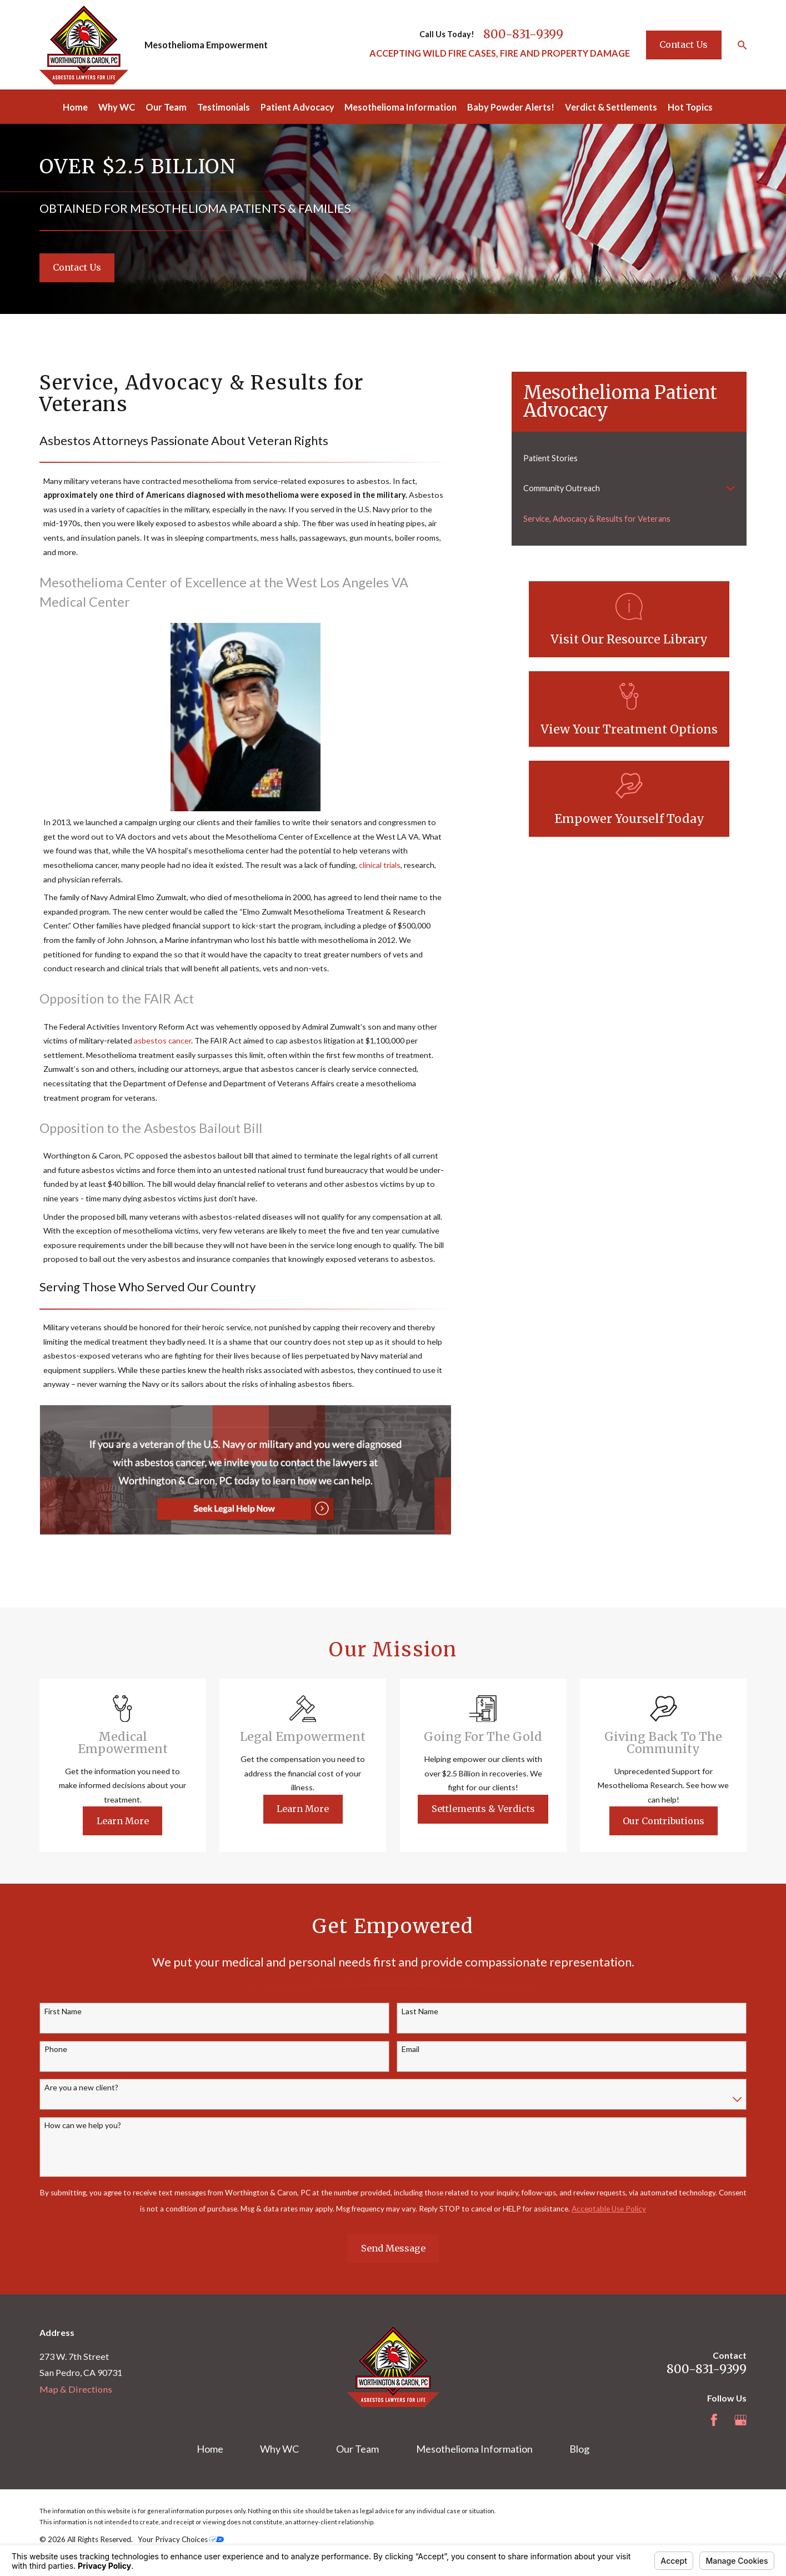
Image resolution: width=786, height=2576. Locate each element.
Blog (579, 2449)
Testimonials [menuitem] (223, 107)
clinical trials (379, 865)
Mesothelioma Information (474, 2449)
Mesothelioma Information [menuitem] (400, 107)
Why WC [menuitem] (116, 107)
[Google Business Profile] (740, 2420)
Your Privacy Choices (181, 2539)
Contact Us (683, 44)
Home (210, 2449)
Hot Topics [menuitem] (690, 107)
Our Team (357, 2449)
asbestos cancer (162, 1040)
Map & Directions (75, 2389)
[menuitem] (629, 458)
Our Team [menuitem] (166, 107)
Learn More (139, 1820)
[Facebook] (714, 2420)
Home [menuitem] (75, 107)
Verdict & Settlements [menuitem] (611, 107)
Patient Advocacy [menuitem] (297, 107)
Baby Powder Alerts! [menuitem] (510, 107)
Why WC (279, 2449)
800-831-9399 (523, 34)
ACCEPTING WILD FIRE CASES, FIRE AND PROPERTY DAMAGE (499, 53)
